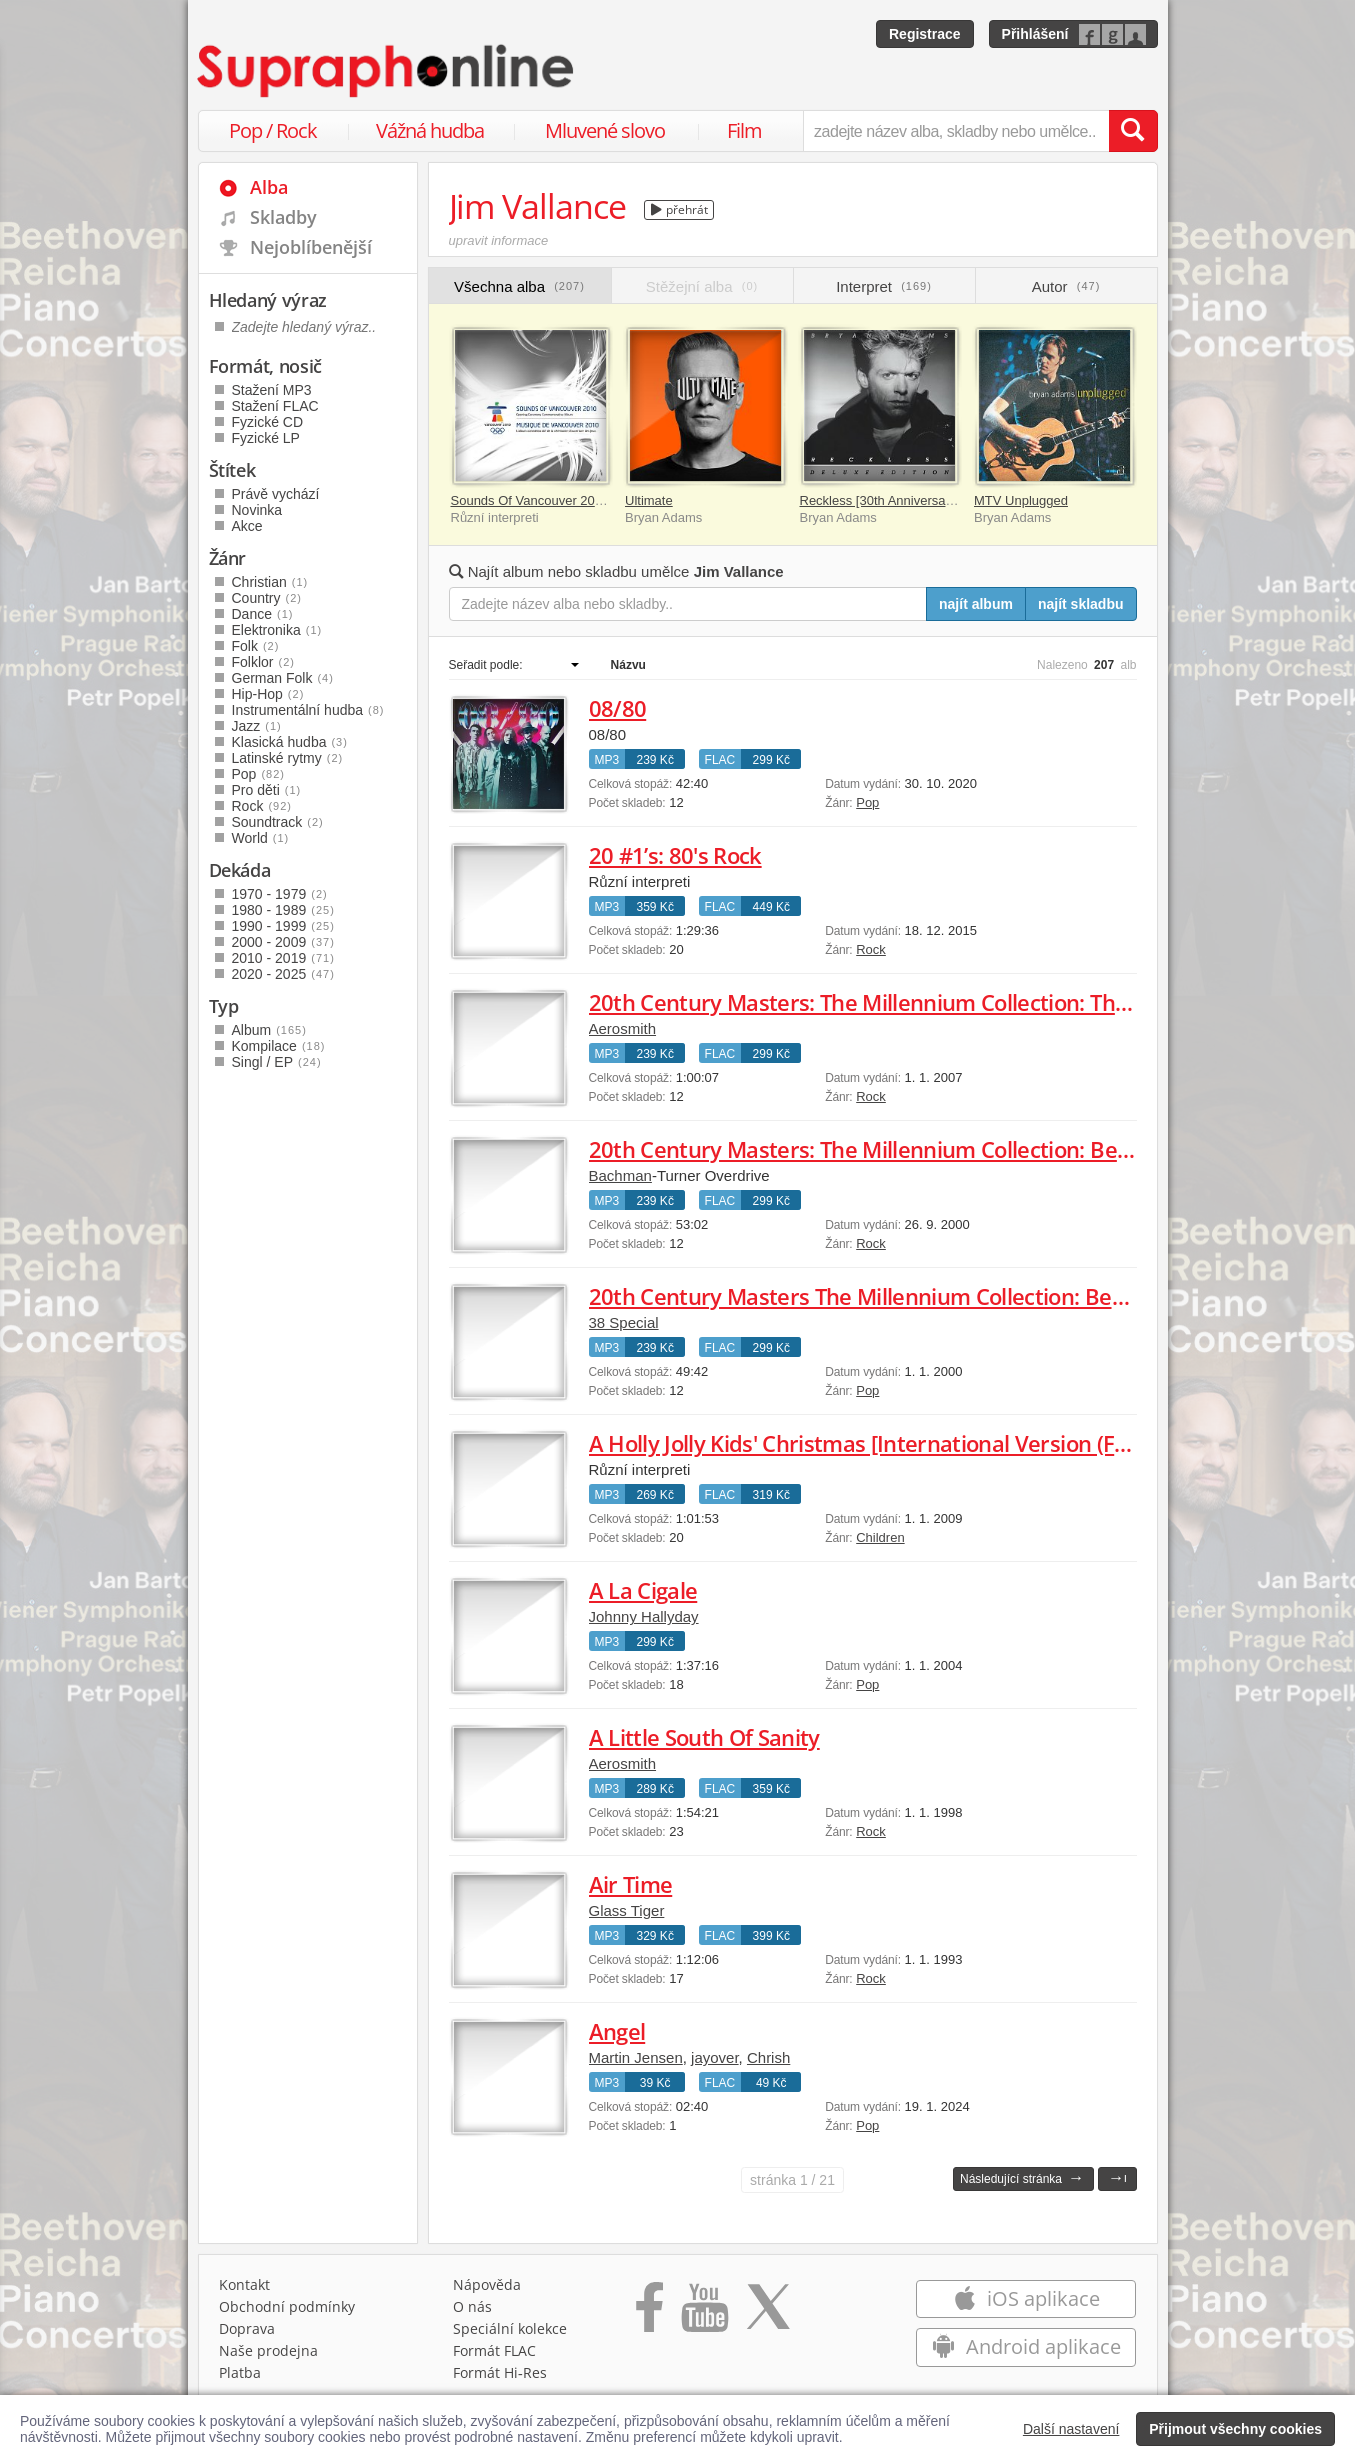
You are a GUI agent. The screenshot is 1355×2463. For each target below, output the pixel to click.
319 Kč (771, 1495)
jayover (715, 2057)
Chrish (768, 2057)
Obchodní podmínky (287, 2306)
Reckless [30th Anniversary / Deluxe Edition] (927, 500)
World (261, 838)
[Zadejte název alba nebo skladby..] (688, 604)
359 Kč (655, 907)
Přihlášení (1035, 34)
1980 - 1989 (283, 910)
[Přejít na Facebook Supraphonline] (649, 2314)
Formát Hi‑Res (500, 2372)
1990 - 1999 (283, 926)
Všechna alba (519, 286)
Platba (240, 2372)
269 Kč (655, 1495)
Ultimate (649, 500)
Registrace (925, 34)
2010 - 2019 (283, 958)
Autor (1066, 286)
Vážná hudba (430, 130)
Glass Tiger (627, 1910)
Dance (263, 614)
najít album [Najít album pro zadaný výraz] (976, 604)
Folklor (263, 662)
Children (880, 1537)
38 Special (624, 1322)
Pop (867, 802)
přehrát (679, 209)
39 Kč (655, 2083)
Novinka (257, 510)
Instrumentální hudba (308, 710)
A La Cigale (643, 1590)
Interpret (884, 286)
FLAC (720, 760)
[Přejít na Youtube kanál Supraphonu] (704, 2314)
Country (267, 598)
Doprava (247, 2328)
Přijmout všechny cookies (1235, 2429)
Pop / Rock (273, 130)
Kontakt (244, 2284)
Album (269, 1030)
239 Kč (655, 760)
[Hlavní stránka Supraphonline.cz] (387, 71)
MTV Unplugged (1021, 500)
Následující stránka (1022, 2177)
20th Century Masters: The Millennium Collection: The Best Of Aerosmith (954, 1002)
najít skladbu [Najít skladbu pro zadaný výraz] (1081, 604)
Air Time (631, 1884)
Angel (617, 2031)
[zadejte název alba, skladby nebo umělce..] (955, 131)
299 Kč (771, 760)
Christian (270, 582)
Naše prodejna (268, 2350)
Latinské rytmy (288, 758)
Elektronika (277, 630)
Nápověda (487, 2284)
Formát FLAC (494, 2350)
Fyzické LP (266, 438)
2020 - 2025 (283, 974)
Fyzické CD (268, 422)
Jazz (257, 726)
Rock (871, 949)
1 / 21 (792, 2180)
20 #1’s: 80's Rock (675, 855)
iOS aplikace (1026, 2298)
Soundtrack (278, 822)
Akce (247, 526)
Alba (269, 187)
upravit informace (499, 240)
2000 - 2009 (283, 942)
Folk (256, 646)
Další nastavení (1071, 2429)
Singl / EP (277, 1062)
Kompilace (279, 1046)
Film (744, 130)
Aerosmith (623, 1028)
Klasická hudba (290, 742)
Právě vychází (276, 494)
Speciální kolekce (510, 2328)
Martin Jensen (636, 2057)
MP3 (607, 760)
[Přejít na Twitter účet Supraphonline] (768, 2314)
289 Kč (655, 1789)
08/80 (618, 708)
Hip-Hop (268, 694)
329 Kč (655, 1936)
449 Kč (771, 907)
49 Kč (771, 2083)
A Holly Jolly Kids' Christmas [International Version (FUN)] (874, 1443)
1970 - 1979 (280, 894)
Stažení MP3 (272, 390)
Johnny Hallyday (644, 1616)
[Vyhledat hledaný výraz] (1133, 131)
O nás (472, 2306)
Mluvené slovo (605, 130)
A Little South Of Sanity (704, 1737)
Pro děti (267, 790)
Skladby (283, 217)
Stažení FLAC (275, 406)
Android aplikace (1026, 2346)
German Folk (283, 678)
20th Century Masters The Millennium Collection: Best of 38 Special (925, 1296)
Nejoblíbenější (311, 247)
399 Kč (771, 1936)
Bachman (620, 1175)
